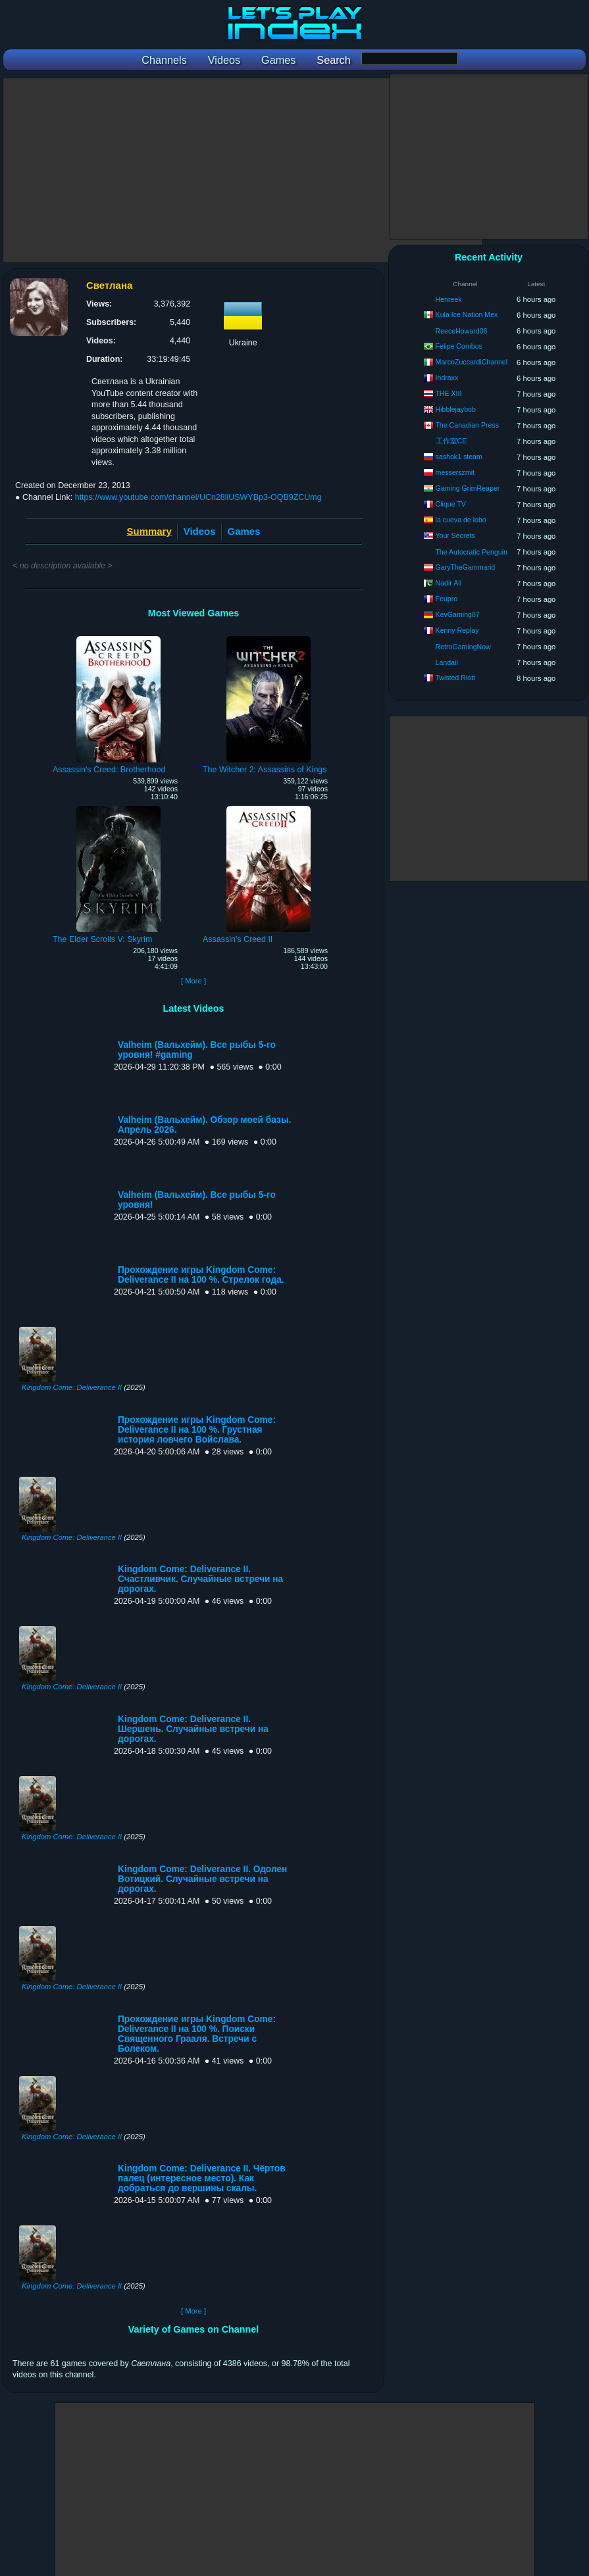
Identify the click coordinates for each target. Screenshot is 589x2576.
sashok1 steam (459, 456)
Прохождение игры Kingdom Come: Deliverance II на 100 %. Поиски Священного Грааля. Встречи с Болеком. (197, 2034)
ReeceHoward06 (462, 331)
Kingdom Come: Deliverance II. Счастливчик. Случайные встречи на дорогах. (200, 1579)
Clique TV (451, 504)
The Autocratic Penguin (471, 552)
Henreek (449, 299)
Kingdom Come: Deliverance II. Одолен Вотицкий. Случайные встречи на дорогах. (202, 1879)
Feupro (447, 599)
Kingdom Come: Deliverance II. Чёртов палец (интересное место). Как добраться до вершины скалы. (202, 2178)
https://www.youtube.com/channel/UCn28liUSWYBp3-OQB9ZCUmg (198, 497)
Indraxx (447, 378)
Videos (200, 531)
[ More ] (193, 981)
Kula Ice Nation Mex (467, 314)
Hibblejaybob (456, 409)
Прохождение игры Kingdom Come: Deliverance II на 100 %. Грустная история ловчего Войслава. (197, 1430)
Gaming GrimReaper (468, 488)
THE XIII (448, 393)
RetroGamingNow (463, 647)
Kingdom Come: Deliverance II (72, 1387)
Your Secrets (454, 535)
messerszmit (455, 472)
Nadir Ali (448, 583)
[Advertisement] (242, 170)
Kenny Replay (457, 630)
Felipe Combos (459, 346)
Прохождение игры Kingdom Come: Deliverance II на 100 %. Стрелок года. (201, 1275)
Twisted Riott (455, 677)
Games (244, 531)
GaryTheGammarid (466, 567)
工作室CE (451, 441)
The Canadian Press (467, 425)
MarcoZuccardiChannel (472, 362)
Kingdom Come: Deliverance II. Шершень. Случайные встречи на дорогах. (193, 1729)
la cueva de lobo (461, 520)
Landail (447, 662)
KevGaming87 (458, 614)
